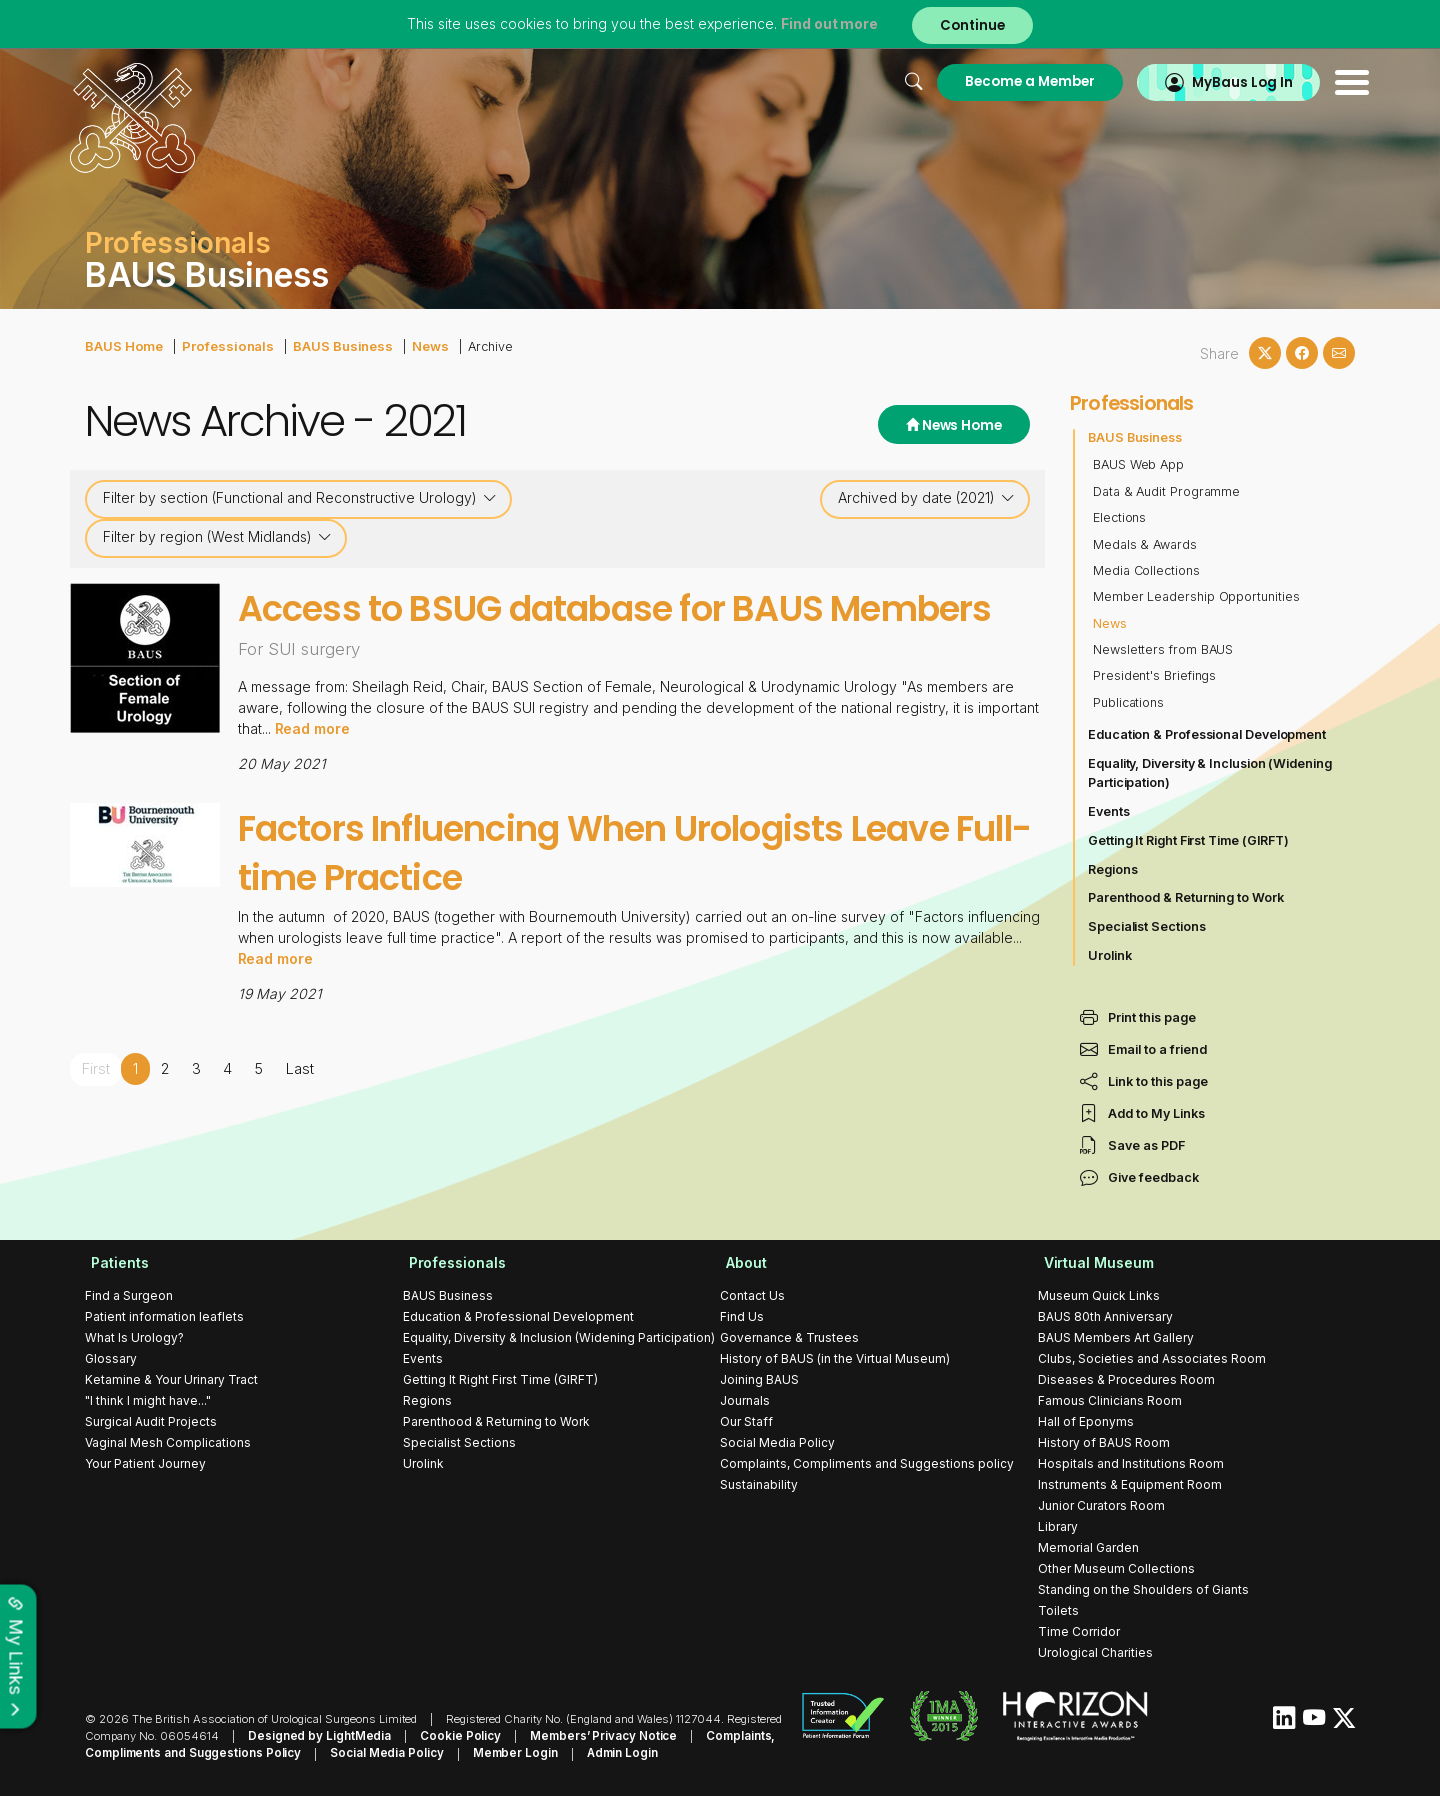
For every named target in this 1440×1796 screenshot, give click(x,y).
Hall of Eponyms (1086, 1421)
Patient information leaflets (164, 1316)
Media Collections (1147, 570)
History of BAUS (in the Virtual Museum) (835, 1358)
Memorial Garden (1088, 1547)
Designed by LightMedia (315, 1736)
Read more (313, 777)
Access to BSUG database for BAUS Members (567, 632)
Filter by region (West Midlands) (217, 537)
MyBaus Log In (1224, 81)
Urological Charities (1095, 1652)
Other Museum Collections (1116, 1568)
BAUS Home (123, 345)
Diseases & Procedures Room (1126, 1379)
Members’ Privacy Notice (585, 1736)
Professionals (222, 345)
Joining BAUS (759, 1379)
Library (1058, 1526)
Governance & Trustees (789, 1337)
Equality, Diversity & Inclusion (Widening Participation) (1211, 773)
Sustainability (759, 1484)
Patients (114, 1262)
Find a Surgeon (129, 1295)
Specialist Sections (1147, 926)
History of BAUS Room (1104, 1442)
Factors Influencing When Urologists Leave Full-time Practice (640, 901)
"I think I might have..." (148, 1400)
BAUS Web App (1139, 464)
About (740, 1262)
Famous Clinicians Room (1110, 1400)
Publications (1129, 702)
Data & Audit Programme (1167, 491)
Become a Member (1008, 81)
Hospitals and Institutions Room (1131, 1463)
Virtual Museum (1093, 1262)
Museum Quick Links (1099, 1295)
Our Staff (746, 1421)
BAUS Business (331, 345)
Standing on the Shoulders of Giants (1143, 1589)
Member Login (501, 1753)
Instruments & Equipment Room (1130, 1484)
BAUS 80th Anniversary (1105, 1316)
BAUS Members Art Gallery (1116, 1337)
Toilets (1058, 1610)
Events (1109, 811)
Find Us (742, 1316)
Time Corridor (1079, 1631)
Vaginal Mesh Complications (168, 1442)
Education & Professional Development (1208, 734)
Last (297, 1117)
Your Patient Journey (145, 1463)
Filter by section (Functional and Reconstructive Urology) (300, 498)
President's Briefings (1155, 675)
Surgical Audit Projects (151, 1421)
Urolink (1110, 955)
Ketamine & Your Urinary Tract (171, 1379)
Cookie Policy (448, 1736)
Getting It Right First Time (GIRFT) (1190, 840)
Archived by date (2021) (926, 498)
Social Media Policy (777, 1442)
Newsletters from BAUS (1164, 649)
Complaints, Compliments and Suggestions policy (867, 1463)
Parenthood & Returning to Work (1187, 897)
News (416, 345)
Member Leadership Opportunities (1197, 596)
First (95, 1117)
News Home (951, 425)
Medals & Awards (1145, 544)
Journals (745, 1400)
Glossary (111, 1358)
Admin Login (604, 1753)
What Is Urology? (134, 1337)
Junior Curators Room (1101, 1505)
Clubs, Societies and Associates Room (1152, 1358)
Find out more (828, 24)
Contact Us (752, 1295)
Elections (1120, 517)
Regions (1113, 869)
